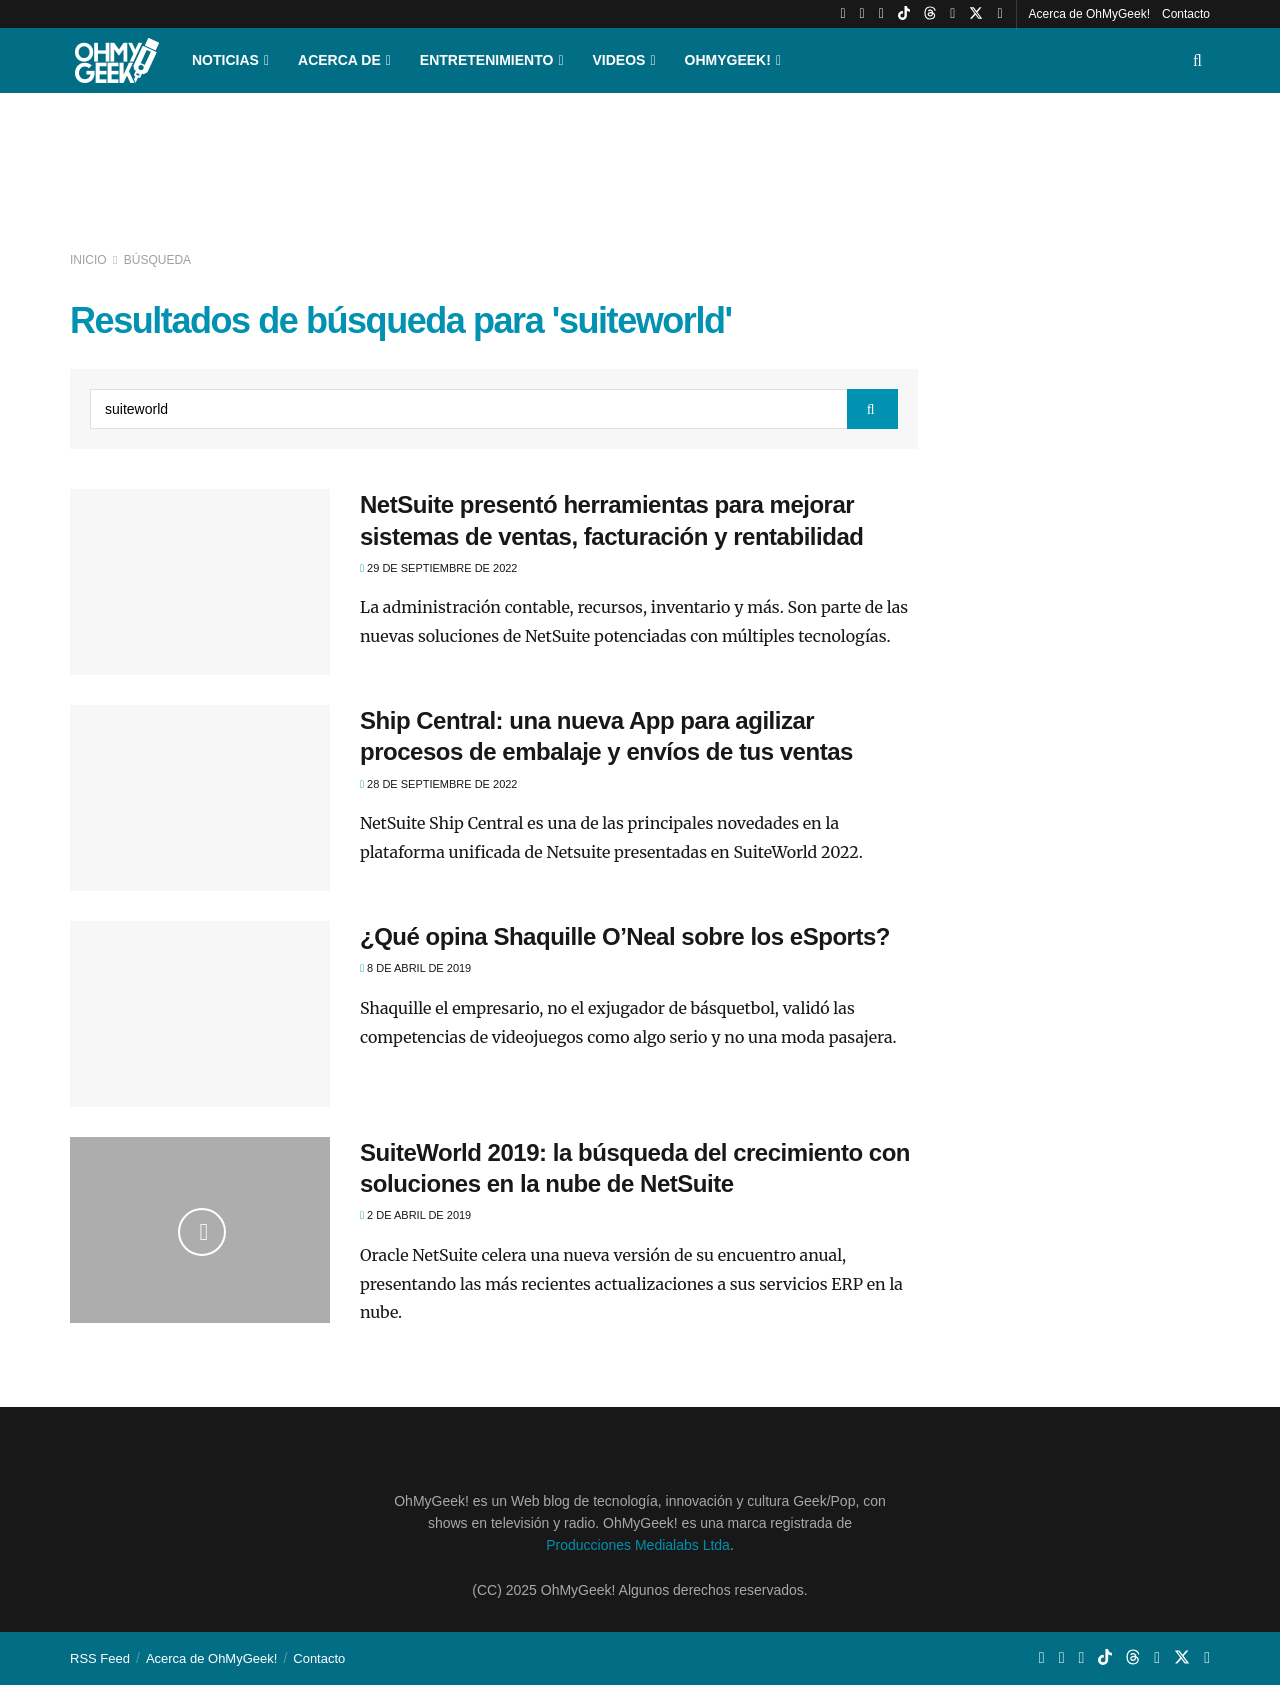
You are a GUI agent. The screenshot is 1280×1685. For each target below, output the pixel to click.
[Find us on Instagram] (862, 14)
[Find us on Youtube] (842, 14)
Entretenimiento (487, 60)
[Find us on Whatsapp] (881, 14)
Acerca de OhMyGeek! (1089, 14)
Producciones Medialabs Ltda (638, 1545)
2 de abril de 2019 (415, 1215)
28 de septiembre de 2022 (438, 784)
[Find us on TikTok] (904, 14)
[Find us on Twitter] (976, 14)
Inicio (90, 260)
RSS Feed (100, 1658)
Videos (619, 60)
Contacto (1186, 14)
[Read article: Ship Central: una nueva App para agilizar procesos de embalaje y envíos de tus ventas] (200, 798)
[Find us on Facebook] (999, 14)
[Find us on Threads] (930, 14)
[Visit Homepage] (117, 60)
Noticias (225, 60)
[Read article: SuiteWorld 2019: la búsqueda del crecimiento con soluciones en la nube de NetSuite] (200, 1230)
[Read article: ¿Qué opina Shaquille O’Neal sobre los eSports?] (200, 1014)
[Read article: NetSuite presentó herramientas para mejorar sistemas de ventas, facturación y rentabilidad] (200, 582)
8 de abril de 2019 (415, 968)
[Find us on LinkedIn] (952, 14)
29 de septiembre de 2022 (438, 568)
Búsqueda (157, 260)
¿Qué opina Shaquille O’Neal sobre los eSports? (625, 936)
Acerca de (339, 60)
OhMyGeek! (728, 60)
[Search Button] (1197, 60)
